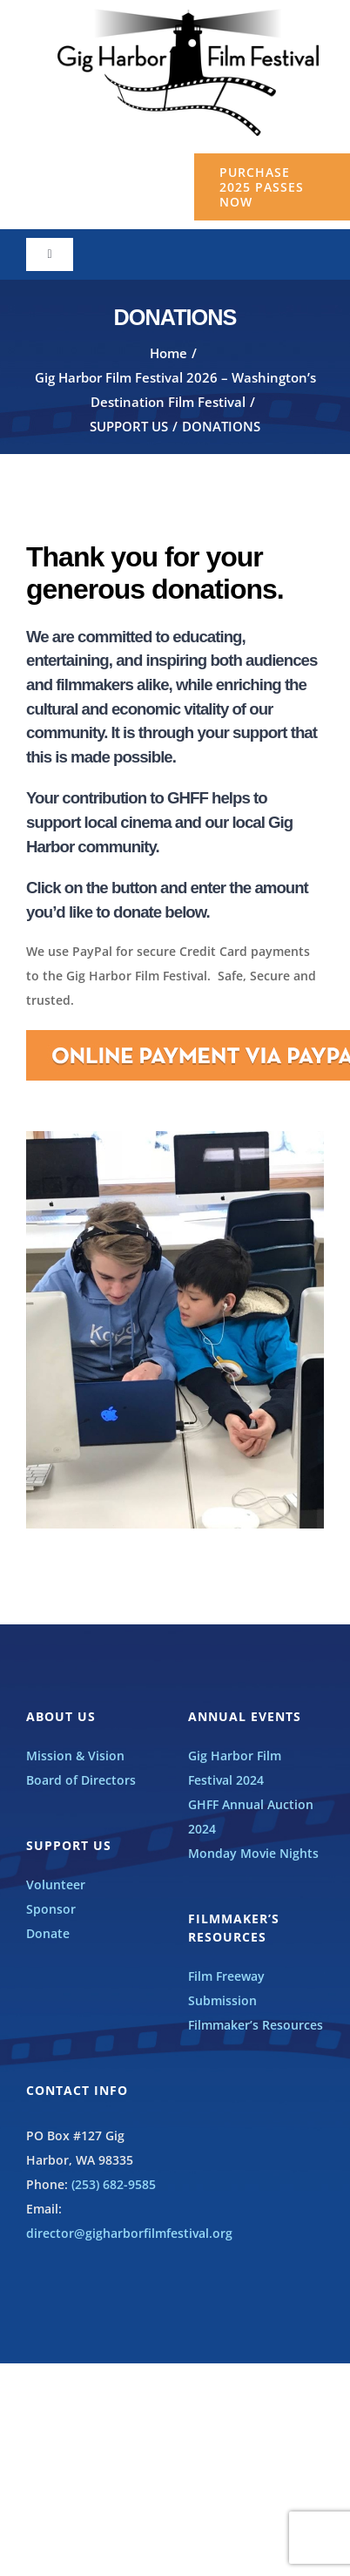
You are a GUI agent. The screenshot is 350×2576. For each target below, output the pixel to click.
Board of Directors (81, 1780)
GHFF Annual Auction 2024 (250, 1816)
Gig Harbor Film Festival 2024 (234, 1767)
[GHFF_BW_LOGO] (188, 14)
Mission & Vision (75, 1755)
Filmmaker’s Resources (255, 2025)
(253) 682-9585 (113, 2184)
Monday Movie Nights (253, 1853)
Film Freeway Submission (226, 1988)
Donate (48, 1933)
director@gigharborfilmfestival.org (129, 2233)
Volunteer (55, 1884)
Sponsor (51, 1909)
